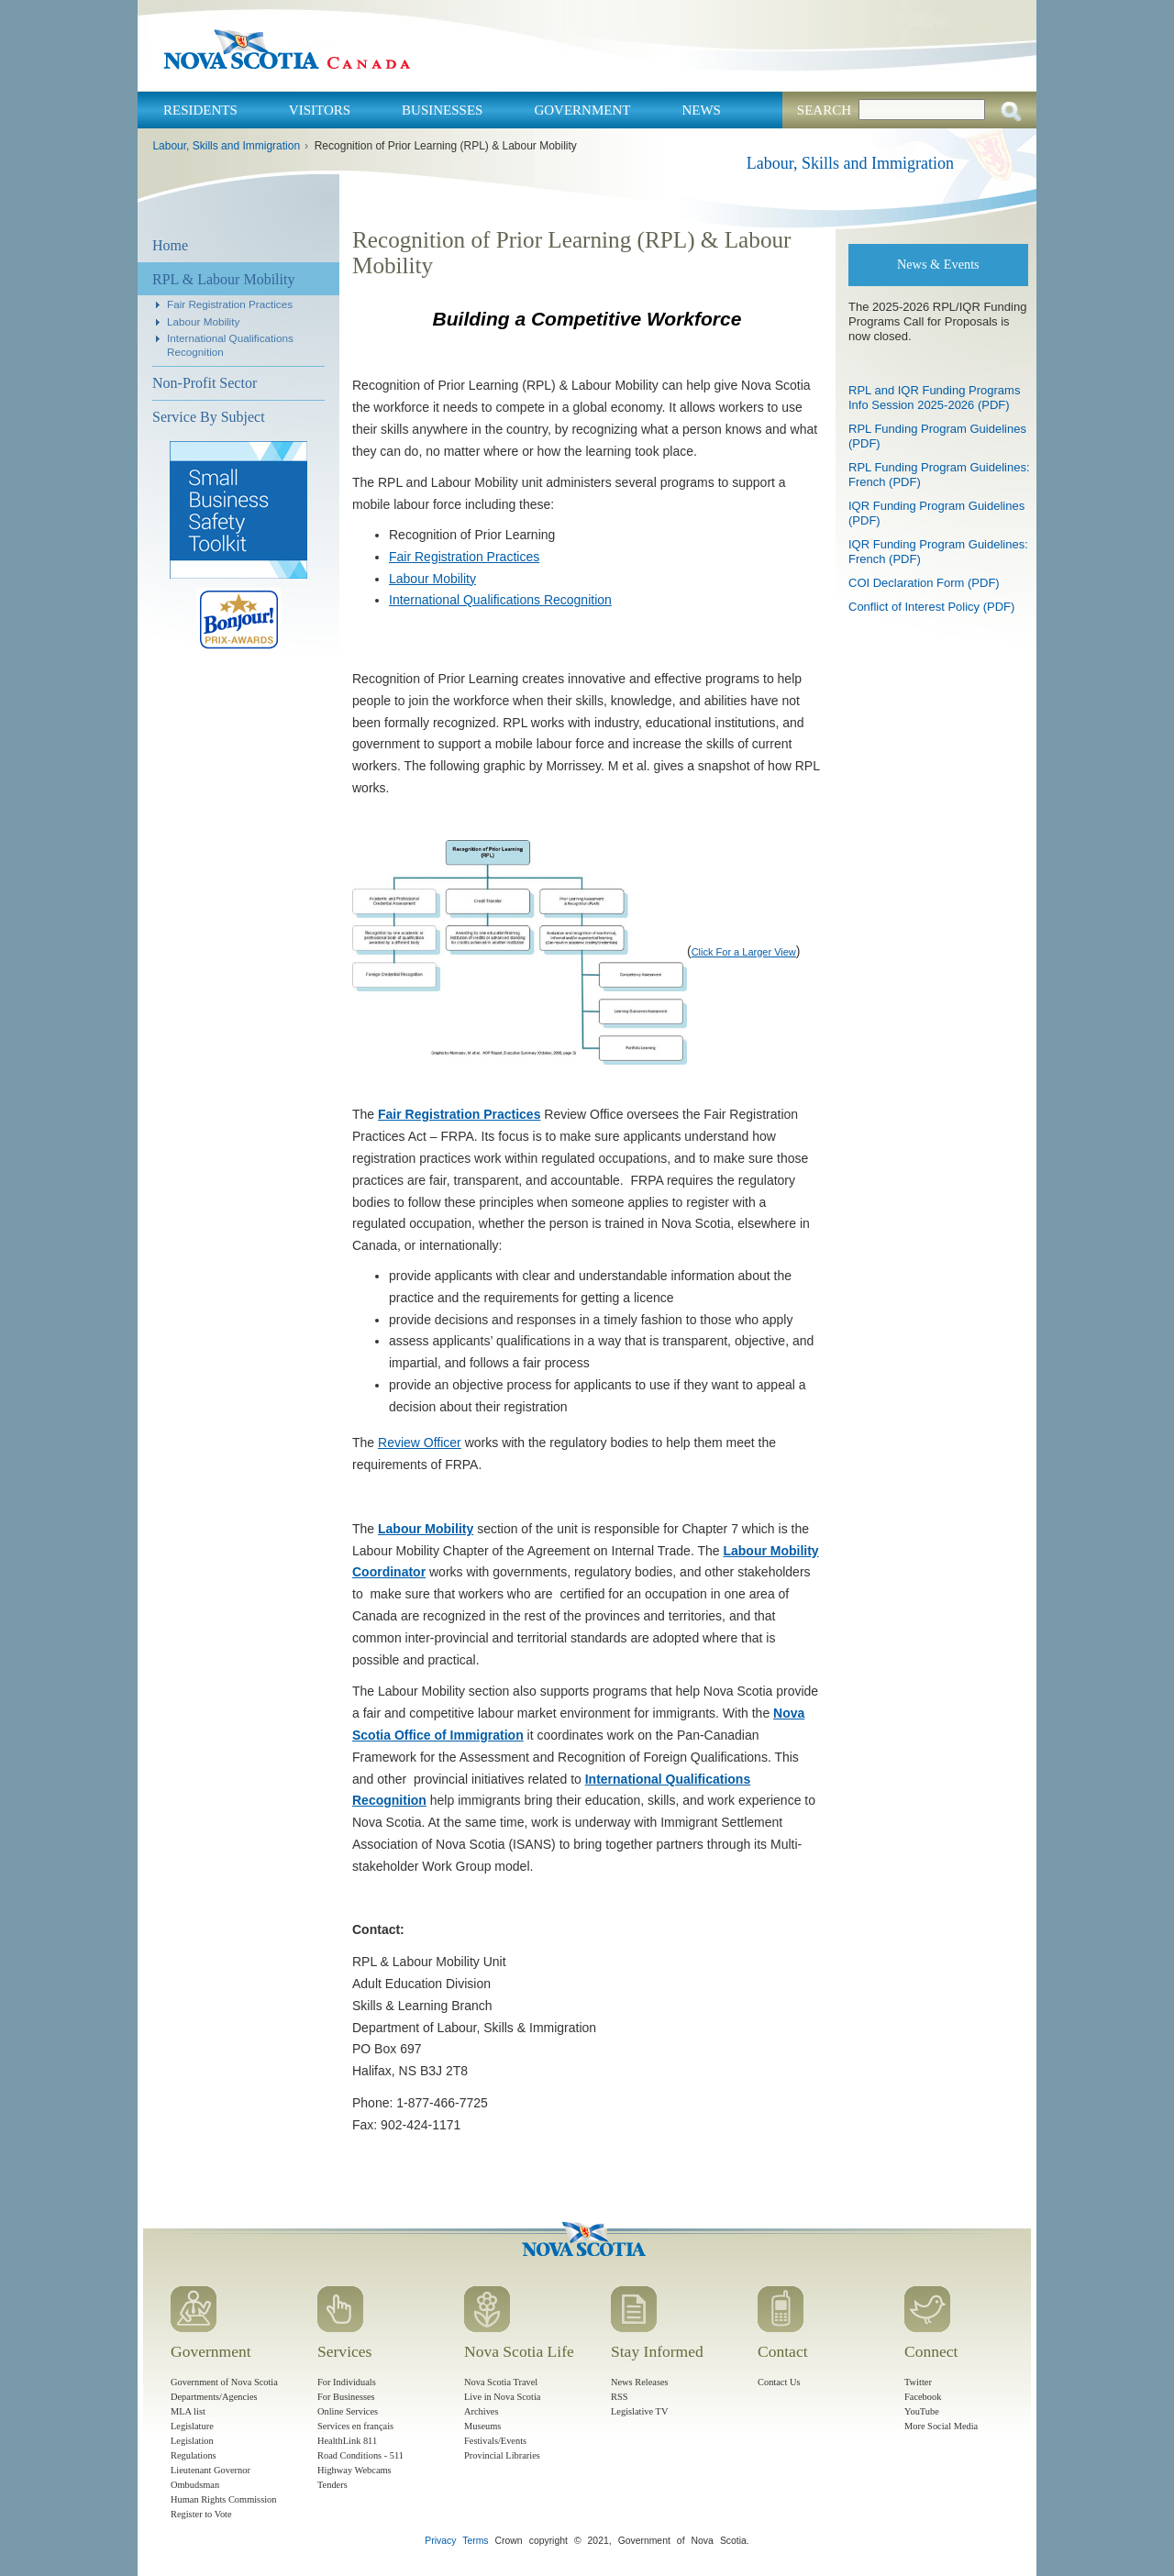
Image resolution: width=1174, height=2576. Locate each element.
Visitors (319, 110)
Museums (482, 2426)
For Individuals (346, 2382)
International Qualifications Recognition (500, 599)
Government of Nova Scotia (224, 2382)
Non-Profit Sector (204, 383)
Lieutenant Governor (210, 2470)
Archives (481, 2411)
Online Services (347, 2411)
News (701, 110)
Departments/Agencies (214, 2397)
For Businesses (346, 2397)
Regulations (193, 2455)
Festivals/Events (495, 2441)
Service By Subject (208, 417)
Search (824, 110)
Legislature (192, 2426)
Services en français (355, 2426)
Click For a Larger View (744, 951)
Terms (475, 2541)
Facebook (922, 2397)
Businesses (442, 110)
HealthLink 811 (347, 2441)
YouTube (921, 2411)
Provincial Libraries (502, 2455)
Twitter (918, 2382)
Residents (200, 110)
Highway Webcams (354, 2470)
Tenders (332, 2485)
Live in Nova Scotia (502, 2397)
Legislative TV (639, 2411)
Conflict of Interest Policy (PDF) (931, 607)
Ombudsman (195, 2485)
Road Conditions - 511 (360, 2455)
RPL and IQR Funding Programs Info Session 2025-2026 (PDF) (934, 397)
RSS (619, 2397)
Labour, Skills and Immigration (226, 145)
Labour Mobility (203, 321)
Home (170, 245)
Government (582, 110)
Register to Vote (201, 2514)
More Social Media (941, 2426)
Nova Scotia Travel (500, 2382)
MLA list (188, 2411)
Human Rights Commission (223, 2499)
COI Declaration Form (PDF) (924, 583)
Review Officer (419, 1442)
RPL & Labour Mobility (223, 279)
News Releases (640, 2382)
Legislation (192, 2441)
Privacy (440, 2541)
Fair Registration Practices (230, 304)
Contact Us (779, 2382)
